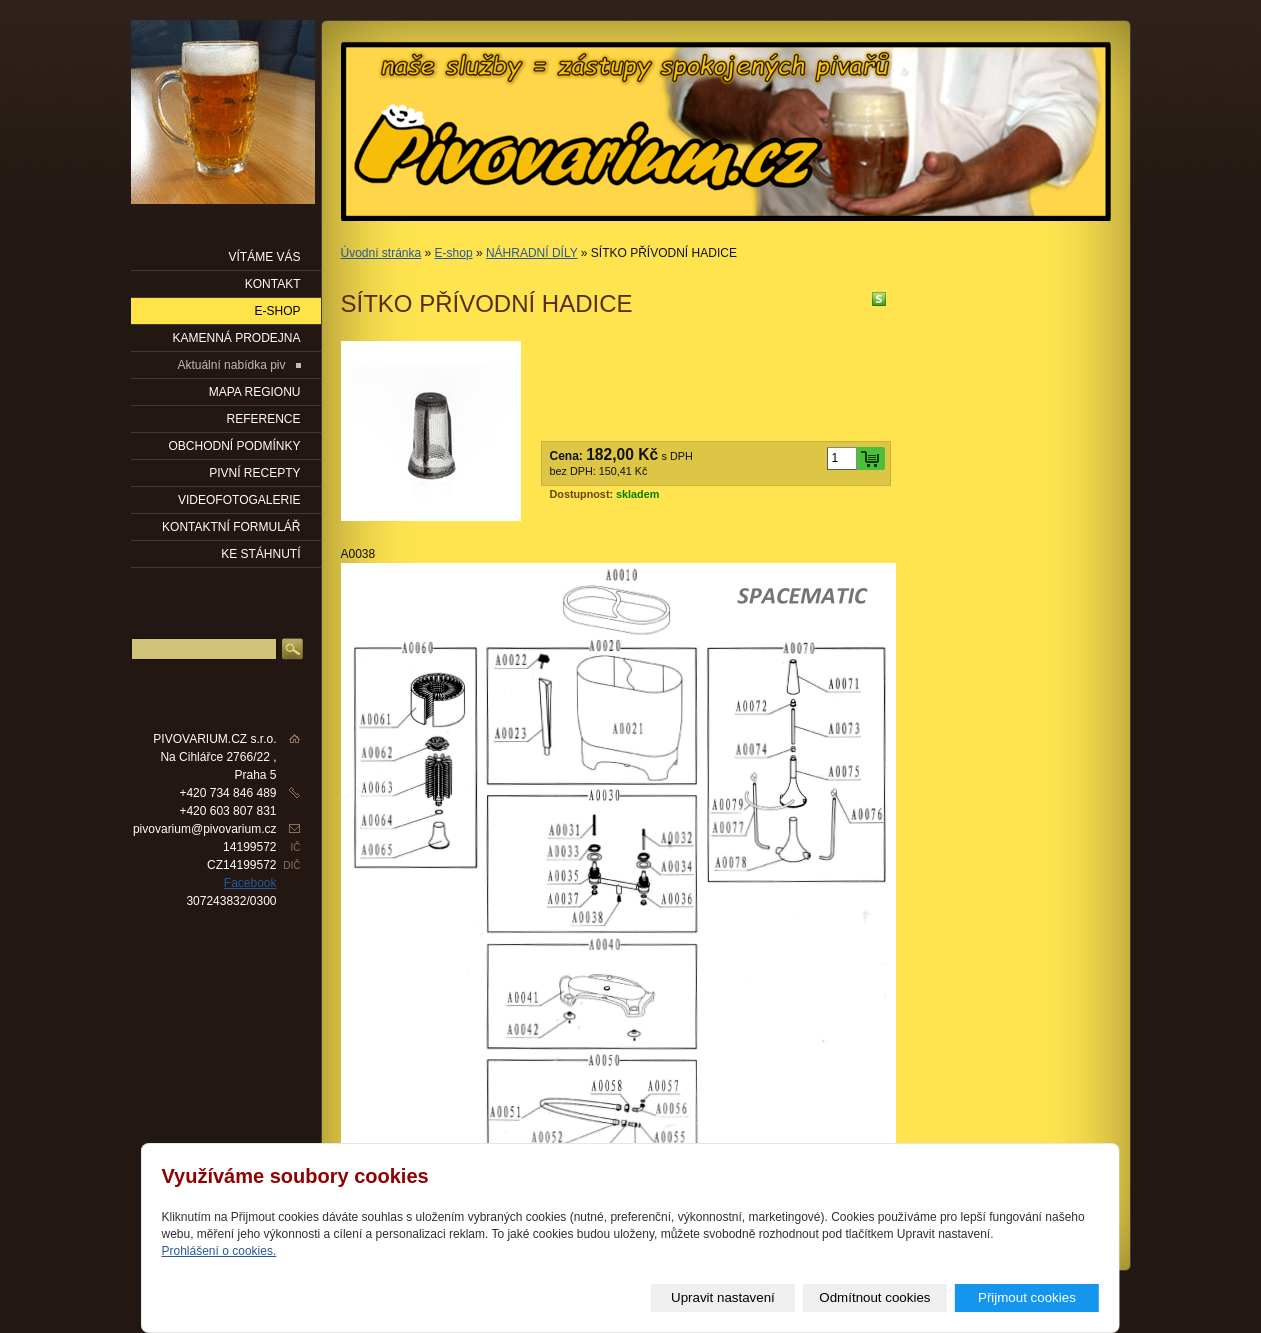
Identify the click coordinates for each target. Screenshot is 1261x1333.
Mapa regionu (255, 392)
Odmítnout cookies (874, 1297)
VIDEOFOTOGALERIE (239, 500)
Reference (263, 419)
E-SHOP (277, 311)
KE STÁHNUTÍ (260, 554)
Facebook (250, 883)
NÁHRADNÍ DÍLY (532, 253)
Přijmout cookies (1027, 1297)
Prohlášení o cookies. (219, 1251)
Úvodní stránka (381, 253)
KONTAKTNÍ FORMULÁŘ (231, 527)
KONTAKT (273, 284)
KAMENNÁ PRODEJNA (236, 338)
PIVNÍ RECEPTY (254, 473)
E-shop (454, 253)
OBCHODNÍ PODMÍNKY (234, 446)
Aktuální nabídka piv (231, 365)
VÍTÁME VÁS (264, 257)
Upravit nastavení (723, 1297)
